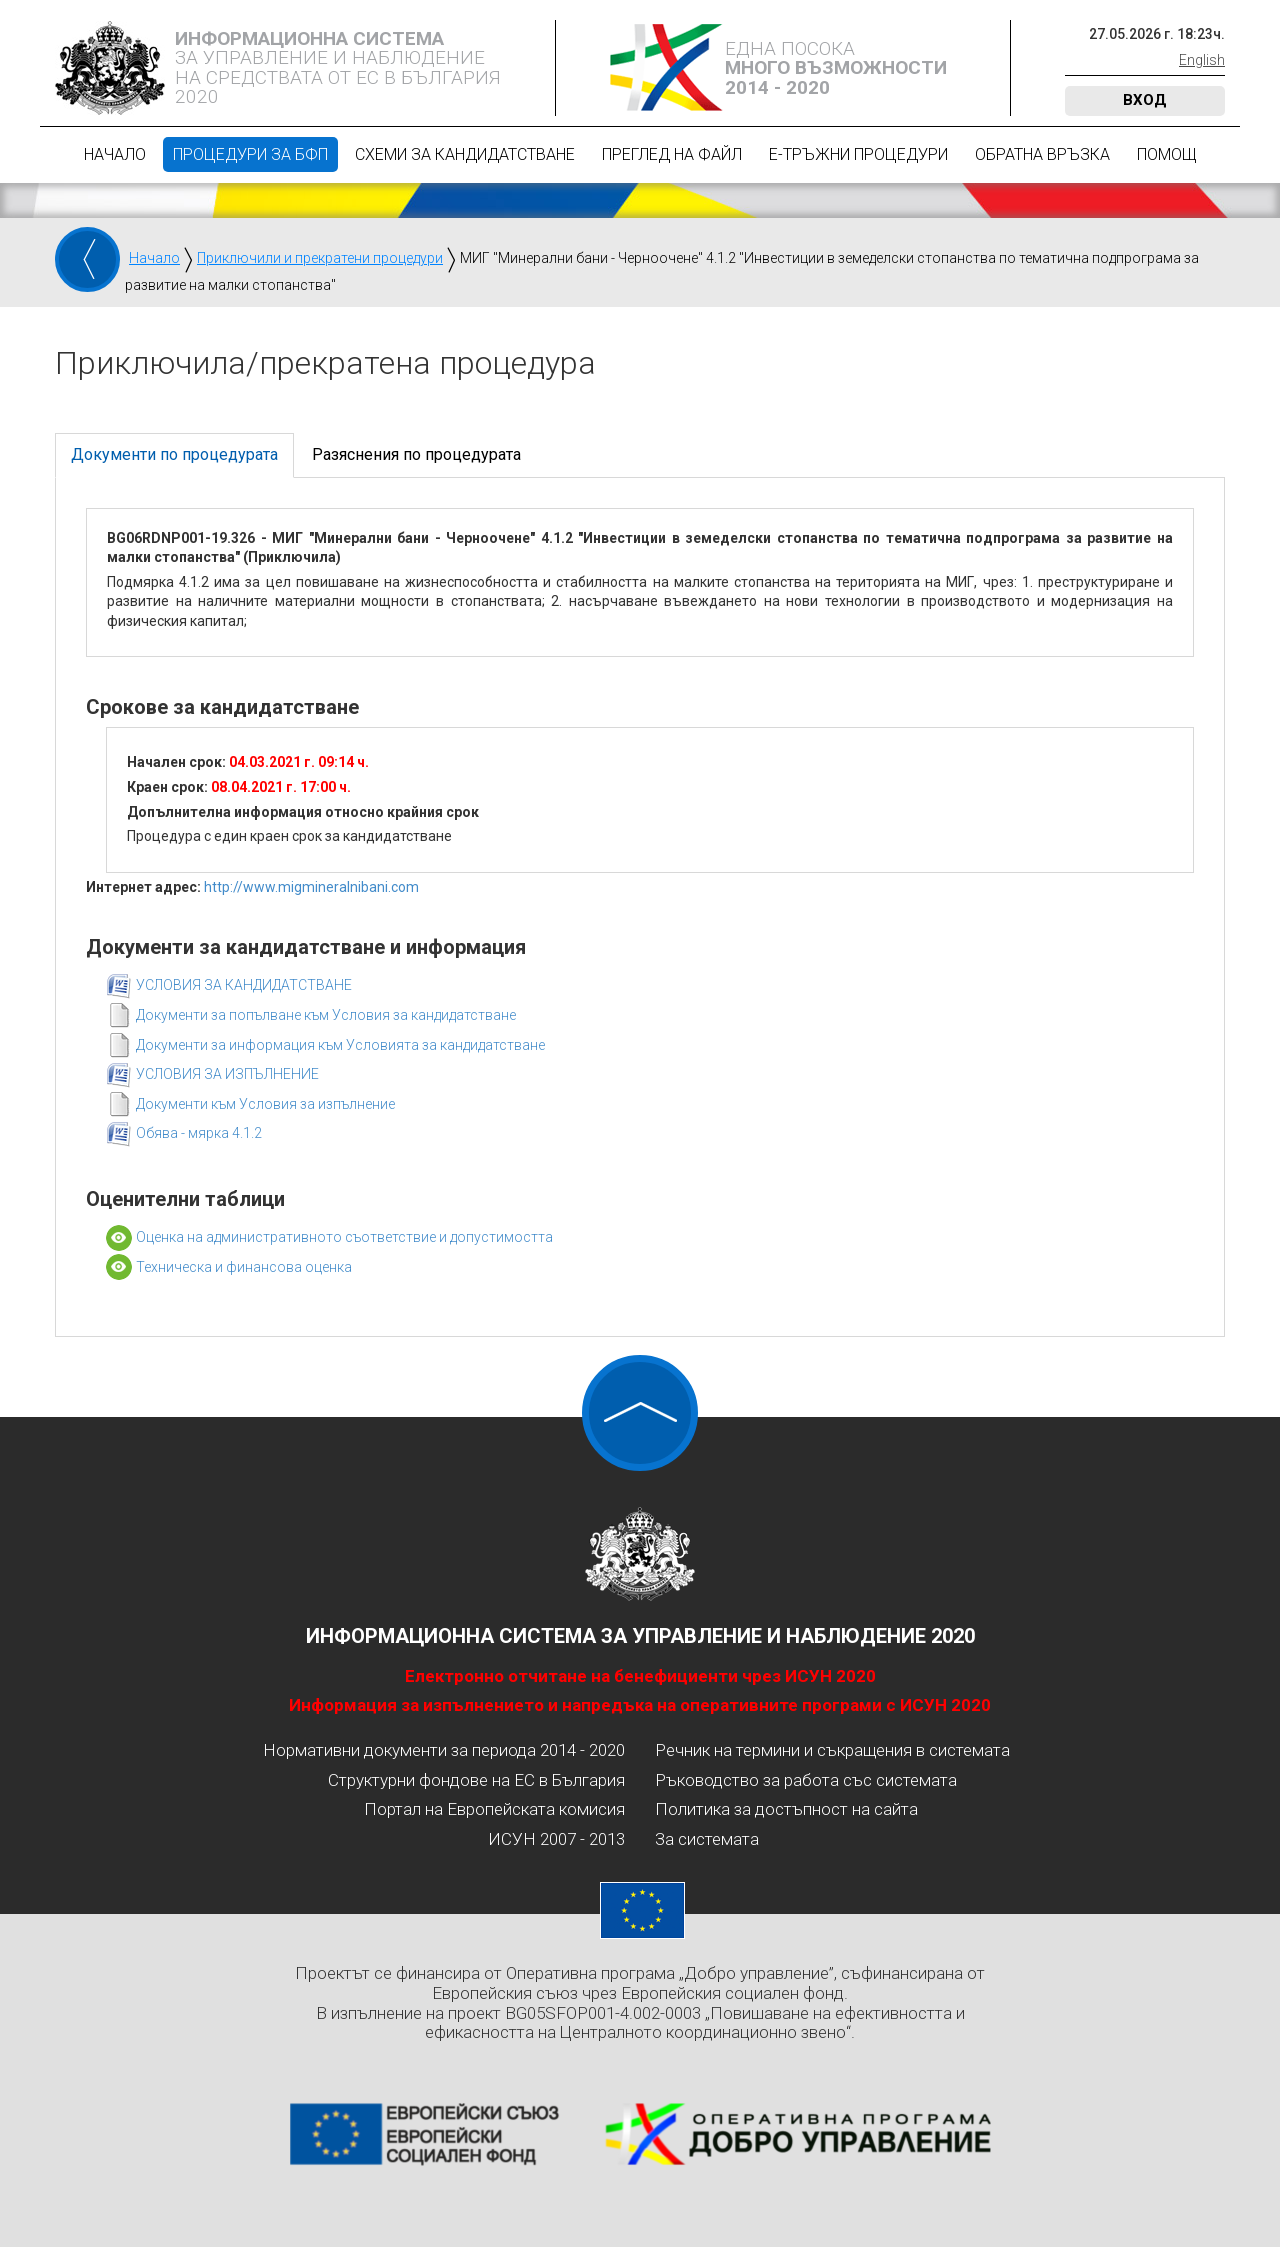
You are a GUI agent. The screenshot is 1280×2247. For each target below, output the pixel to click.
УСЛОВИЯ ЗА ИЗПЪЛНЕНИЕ (227, 1074)
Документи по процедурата (174, 454)
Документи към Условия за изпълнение (265, 1104)
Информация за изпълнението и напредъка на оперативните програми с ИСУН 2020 (640, 1705)
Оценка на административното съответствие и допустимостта (344, 1237)
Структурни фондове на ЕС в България (476, 1780)
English (1202, 60)
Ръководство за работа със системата (806, 1780)
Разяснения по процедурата (416, 454)
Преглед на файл (672, 154)
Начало (115, 154)
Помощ (1167, 154)
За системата (707, 1839)
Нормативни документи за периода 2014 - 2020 (444, 1750)
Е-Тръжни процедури (858, 154)
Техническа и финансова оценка (244, 1267)
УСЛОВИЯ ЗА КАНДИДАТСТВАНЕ (244, 985)
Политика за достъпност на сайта (786, 1809)
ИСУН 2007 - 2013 (556, 1839)
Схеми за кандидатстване (465, 154)
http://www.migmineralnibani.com (311, 887)
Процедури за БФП (250, 154)
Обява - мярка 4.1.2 (199, 1133)
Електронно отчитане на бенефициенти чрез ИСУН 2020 (640, 1676)
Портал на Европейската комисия (494, 1809)
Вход (1145, 100)
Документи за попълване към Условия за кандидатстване (326, 1015)
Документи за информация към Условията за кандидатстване (340, 1045)
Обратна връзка (1042, 154)
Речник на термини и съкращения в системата (832, 1750)
